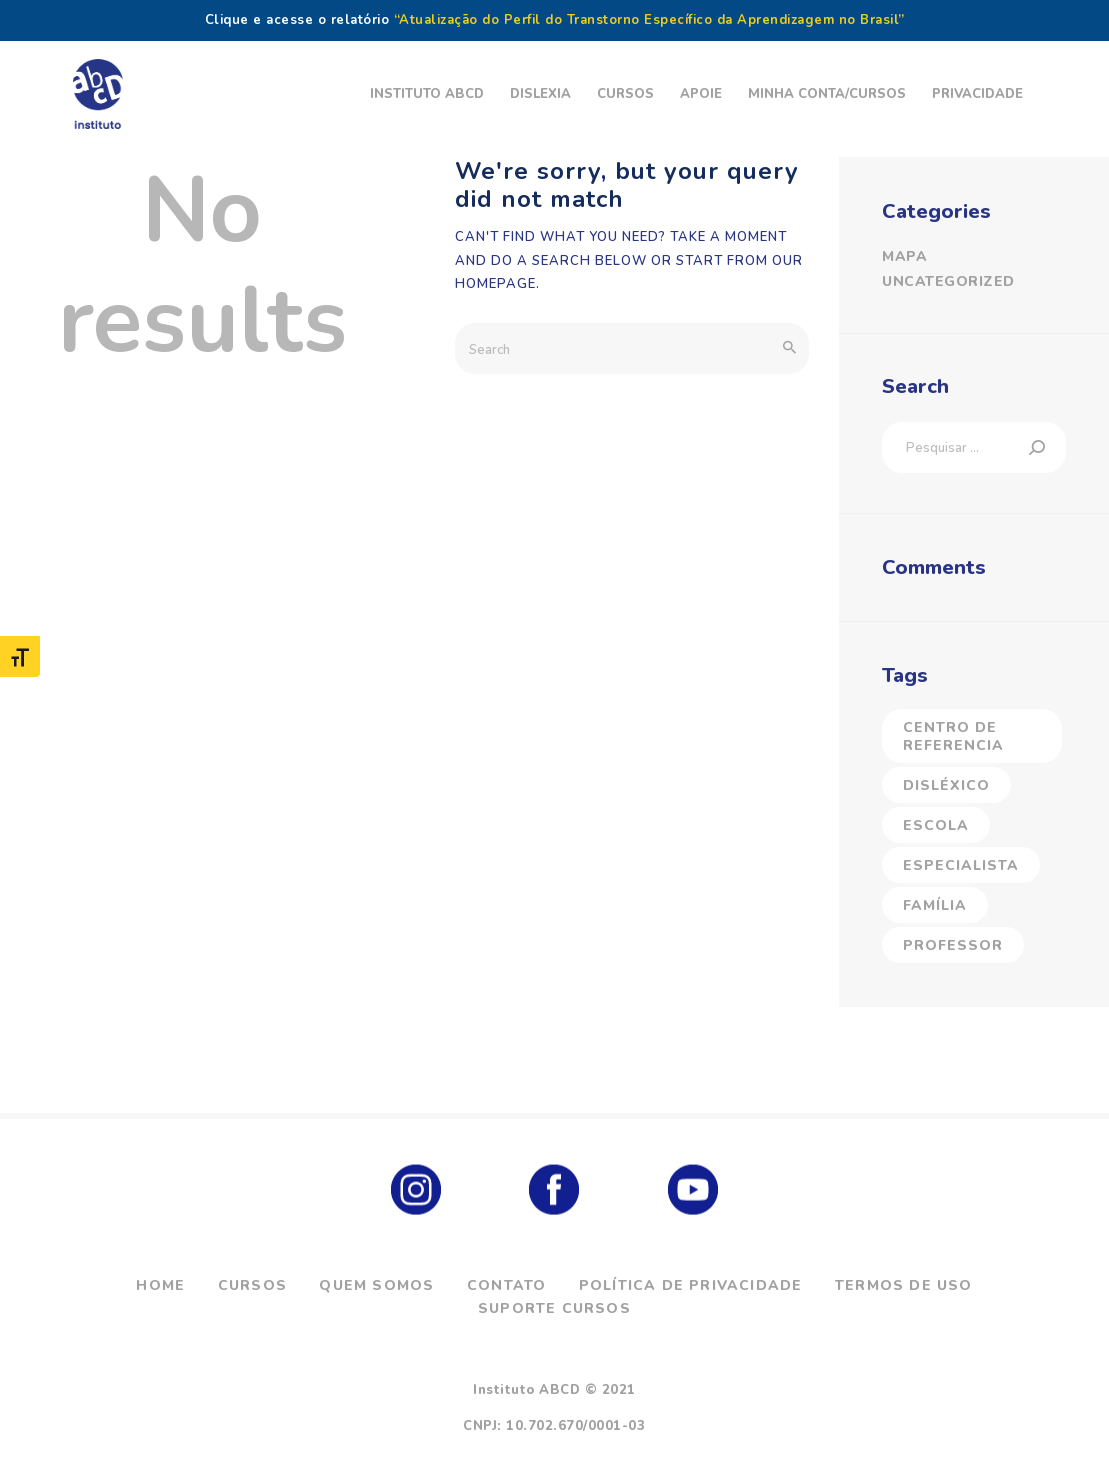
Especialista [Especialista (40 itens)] (961, 865)
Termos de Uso (904, 1285)
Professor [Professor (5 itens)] (953, 945)
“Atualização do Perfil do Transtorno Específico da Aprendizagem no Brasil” (649, 20)
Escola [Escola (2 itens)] (936, 825)
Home (160, 1285)
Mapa (904, 256)
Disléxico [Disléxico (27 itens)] (946, 785)
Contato (506, 1285)
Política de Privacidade (691, 1285)
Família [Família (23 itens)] (935, 905)
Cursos (252, 1285)
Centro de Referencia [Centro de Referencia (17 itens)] (953, 736)
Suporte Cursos (554, 1308)
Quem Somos (376, 1285)
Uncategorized (948, 281)
